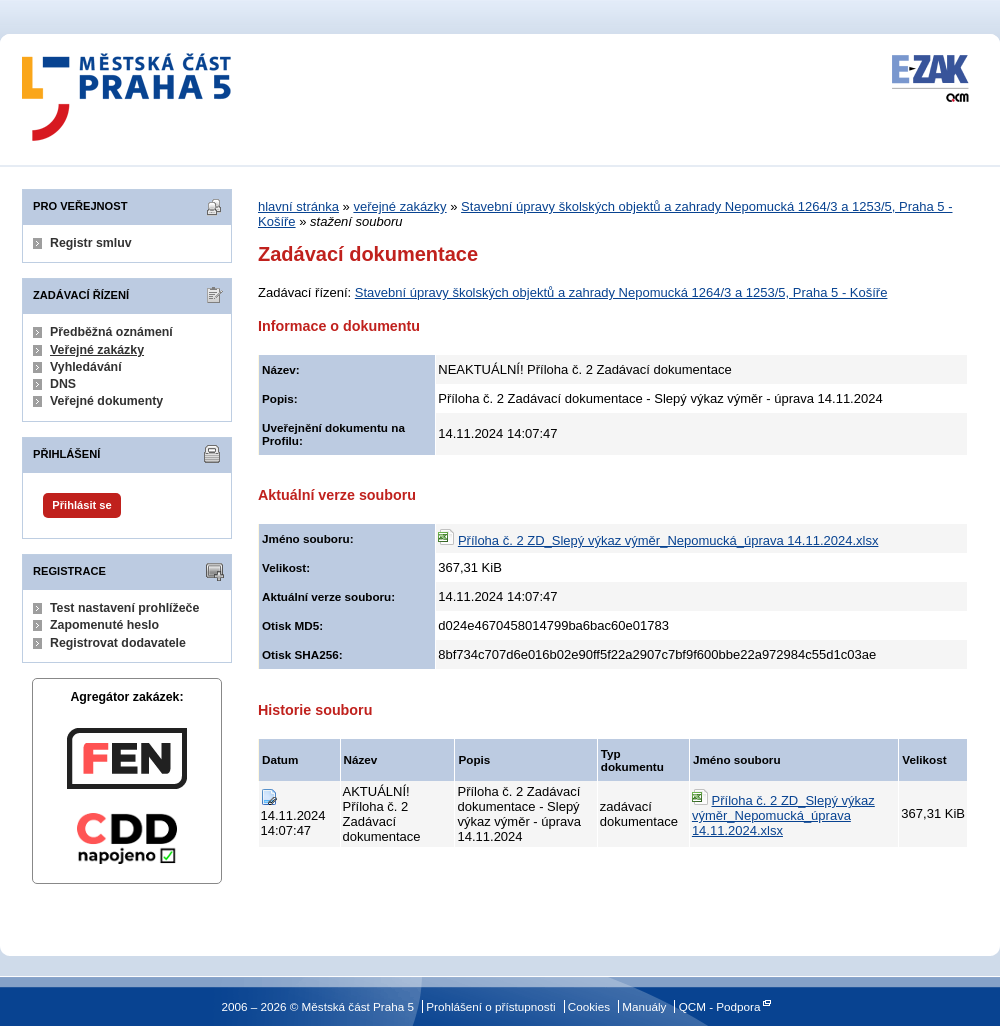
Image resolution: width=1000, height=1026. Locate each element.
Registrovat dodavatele (118, 643)
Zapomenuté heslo (104, 625)
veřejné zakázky (399, 206)
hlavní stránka (298, 206)
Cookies (589, 1006)
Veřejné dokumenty (106, 401)
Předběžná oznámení (111, 332)
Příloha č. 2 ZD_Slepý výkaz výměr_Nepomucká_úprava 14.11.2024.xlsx (668, 540)
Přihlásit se (81, 505)
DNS (63, 384)
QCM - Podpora (720, 1006)
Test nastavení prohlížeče (124, 608)
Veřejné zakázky (97, 350)
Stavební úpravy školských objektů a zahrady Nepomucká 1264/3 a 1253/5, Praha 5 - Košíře (621, 292)
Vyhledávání (86, 367)
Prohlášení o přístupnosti (490, 1006)
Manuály (644, 1006)
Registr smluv (91, 243)
